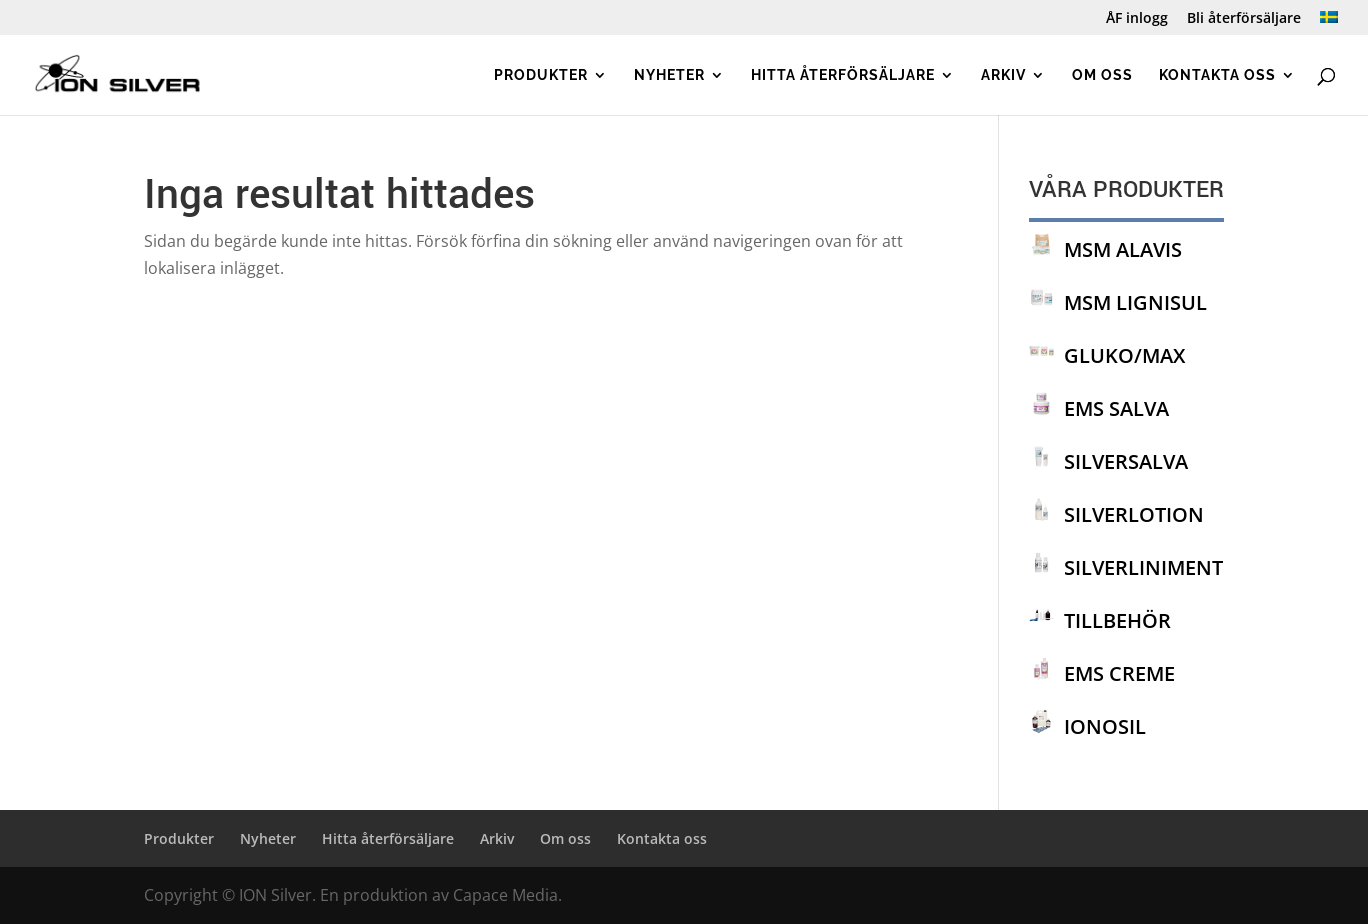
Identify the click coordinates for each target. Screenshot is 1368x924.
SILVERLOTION (1134, 514)
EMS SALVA (1116, 408)
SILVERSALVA (1126, 461)
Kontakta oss (1217, 75)
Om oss (1102, 75)
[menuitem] (1329, 23)
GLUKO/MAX (1124, 355)
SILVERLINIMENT (1143, 567)
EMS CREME (1119, 673)
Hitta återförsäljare (843, 75)
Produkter (541, 75)
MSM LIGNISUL (1135, 302)
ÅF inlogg (1137, 19)
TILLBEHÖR (1117, 620)
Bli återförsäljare (1244, 19)
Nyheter (669, 75)
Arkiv (1003, 75)
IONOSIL (1105, 726)
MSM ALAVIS (1123, 249)
